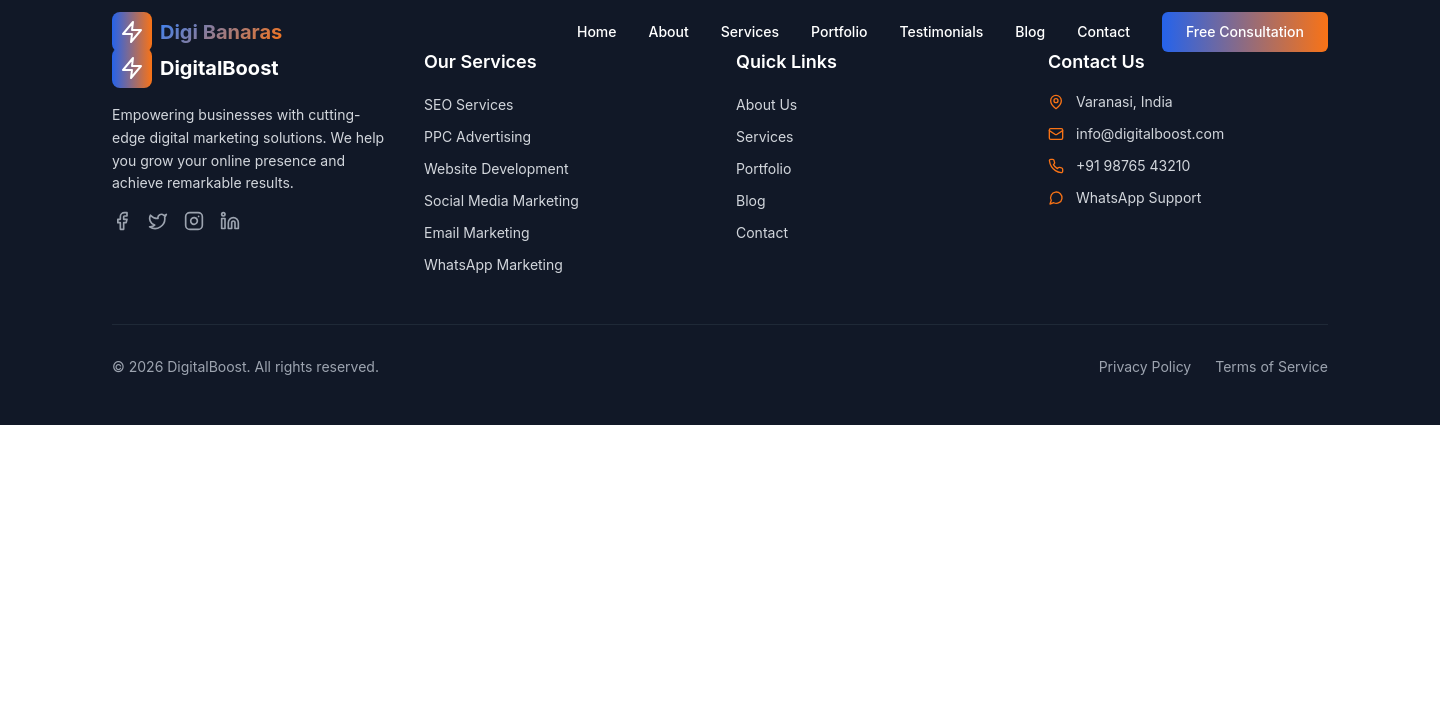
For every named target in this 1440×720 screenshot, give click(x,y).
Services (750, 31)
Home (597, 31)
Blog (1030, 31)
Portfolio (839, 31)
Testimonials (941, 31)
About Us (766, 104)
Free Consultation (1245, 31)
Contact (1103, 31)
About (669, 31)
